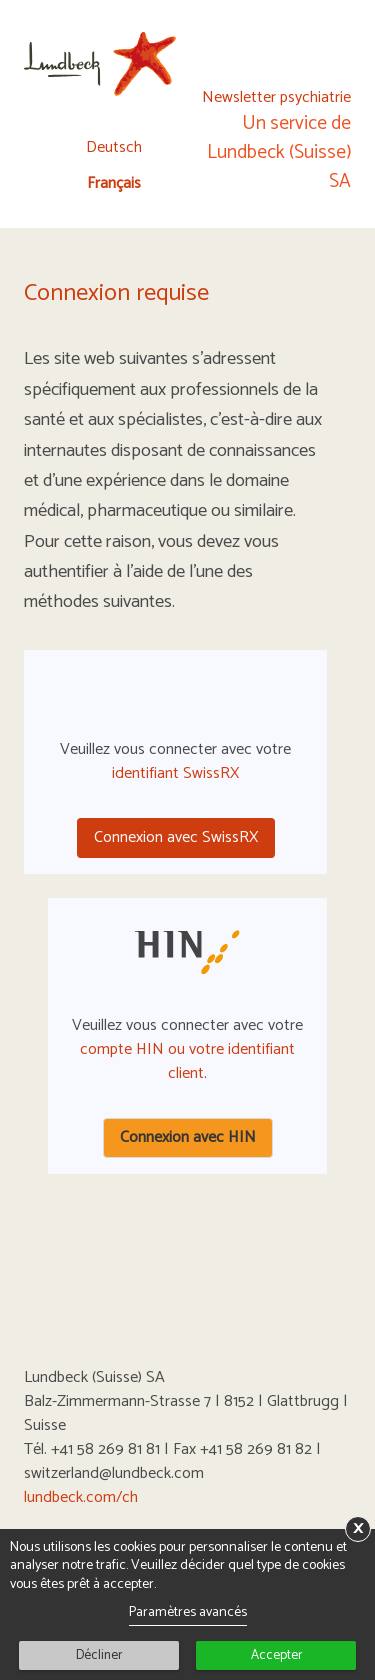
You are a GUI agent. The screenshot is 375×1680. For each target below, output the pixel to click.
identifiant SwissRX (175, 773)
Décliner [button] (99, 1655)
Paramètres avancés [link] (188, 1612)
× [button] (358, 1529)
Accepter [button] (276, 1655)
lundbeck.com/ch (81, 1497)
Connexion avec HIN (188, 1137)
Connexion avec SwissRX (176, 837)
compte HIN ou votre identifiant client (187, 1061)
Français (114, 184)
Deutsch (114, 148)
